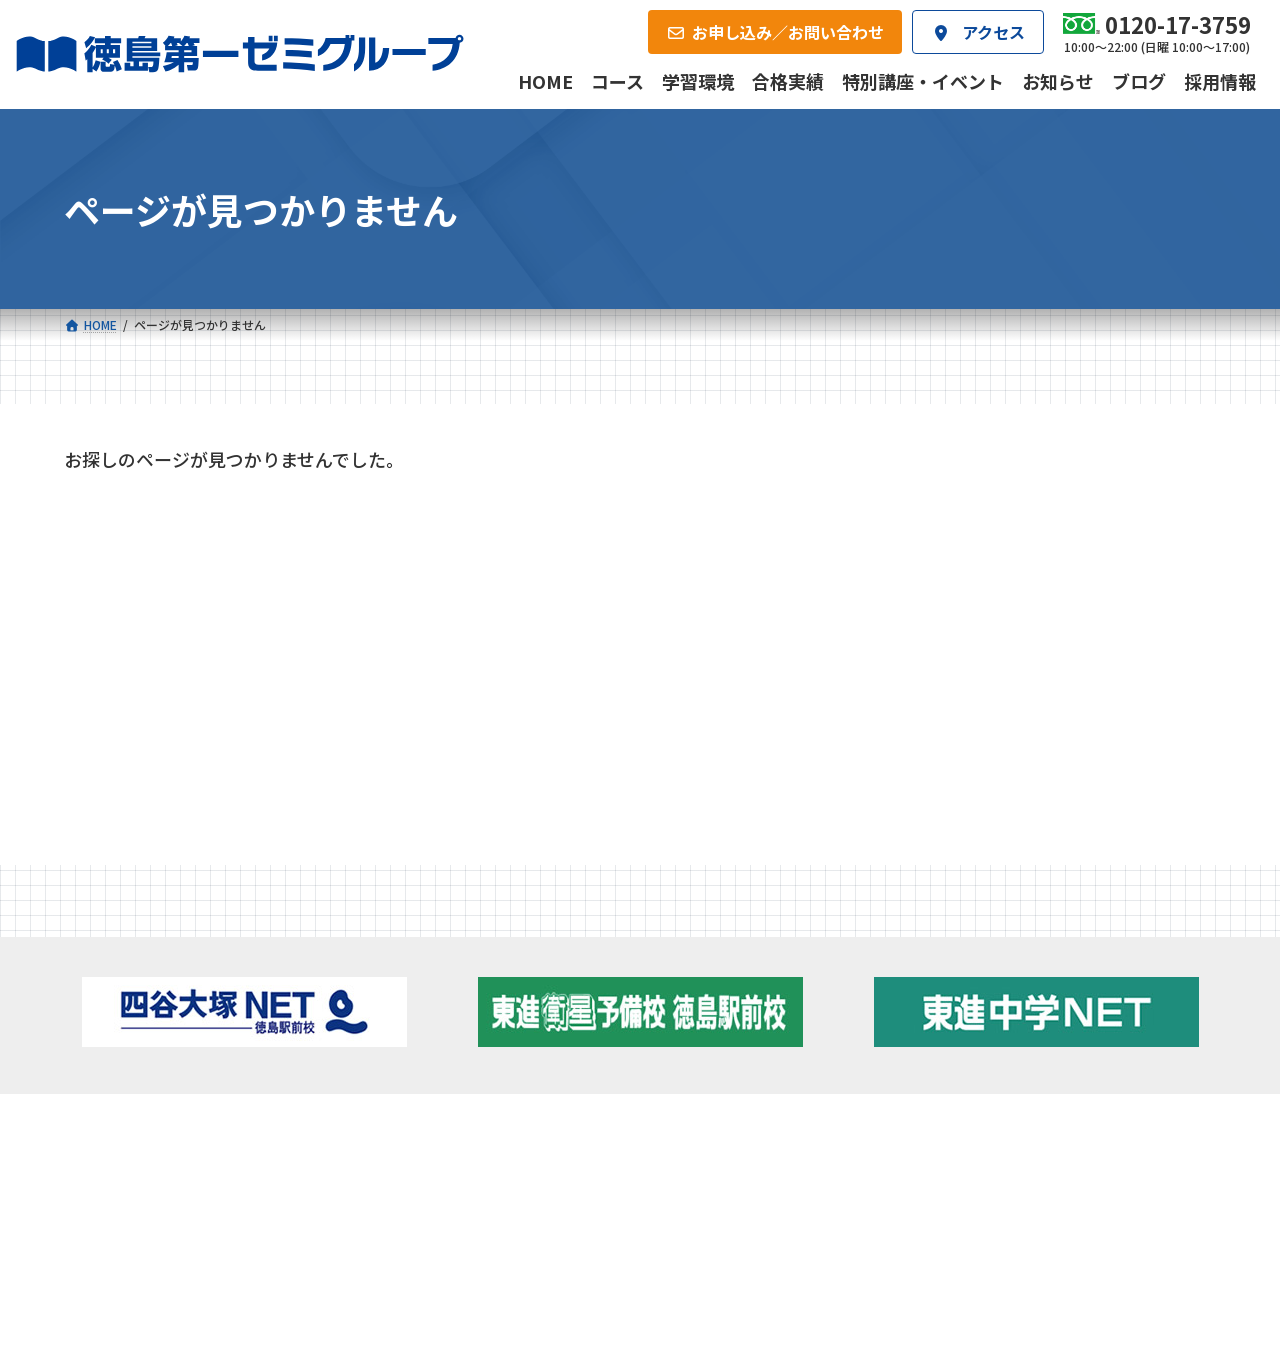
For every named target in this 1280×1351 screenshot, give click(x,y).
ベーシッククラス (191, 1088)
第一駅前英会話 (715, 1056)
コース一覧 (122, 943)
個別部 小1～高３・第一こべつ (762, 1002)
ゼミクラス (171, 1034)
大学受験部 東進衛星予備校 (762, 975)
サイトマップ (1039, 1271)
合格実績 (116, 1136)
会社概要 (491, 1136)
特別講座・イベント (152, 557)
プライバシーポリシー (1150, 1271)
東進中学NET (460, 1061)
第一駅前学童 (708, 1029)
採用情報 (865, 1136)
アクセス (677, 1136)
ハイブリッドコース (470, 1034)
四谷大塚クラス (185, 1061)
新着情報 (980, 943)
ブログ (1008, 1029)
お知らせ (112, 605)
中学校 (416, 975)
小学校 (144, 975)
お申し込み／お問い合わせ (1108, 1136)
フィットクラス (185, 1007)
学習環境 (303, 1136)
